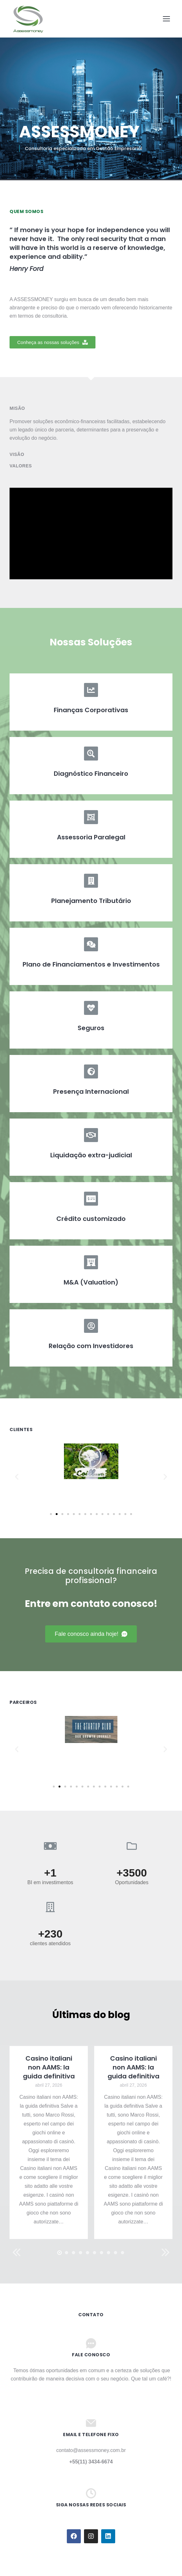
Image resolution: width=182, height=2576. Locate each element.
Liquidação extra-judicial (91, 1155)
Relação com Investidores (91, 1345)
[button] (52, 342)
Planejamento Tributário (91, 900)
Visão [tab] (17, 454)
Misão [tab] (17, 408)
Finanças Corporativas (91, 710)
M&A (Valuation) (91, 1282)
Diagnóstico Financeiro (91, 773)
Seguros (91, 1027)
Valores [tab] (21, 465)
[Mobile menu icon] (166, 19)
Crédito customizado (91, 1218)
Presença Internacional (91, 1091)
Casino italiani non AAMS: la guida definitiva (49, 2067)
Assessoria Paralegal (91, 837)
